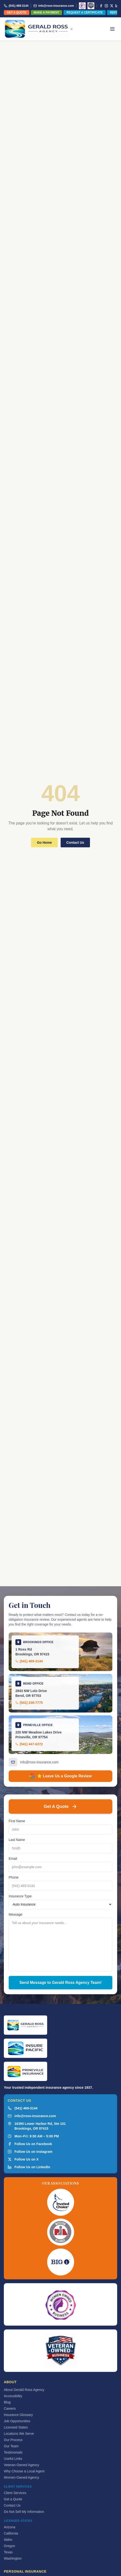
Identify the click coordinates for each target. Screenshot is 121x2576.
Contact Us (75, 842)
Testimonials (13, 2452)
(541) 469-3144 (16, 5)
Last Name (17, 1840)
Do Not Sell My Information (24, 2512)
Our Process (13, 2440)
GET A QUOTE (16, 12)
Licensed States (16, 2427)
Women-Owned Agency (21, 2477)
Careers (10, 2408)
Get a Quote (13, 2499)
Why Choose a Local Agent (24, 2471)
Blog (7, 2402)
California (11, 2533)
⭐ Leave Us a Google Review (60, 1776)
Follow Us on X (23, 2159)
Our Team (11, 2446)
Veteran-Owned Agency (21, 2465)
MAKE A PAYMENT (46, 12)
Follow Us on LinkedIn (29, 2167)
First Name (17, 1821)
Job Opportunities (17, 2421)
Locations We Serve (19, 2433)
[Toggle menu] (112, 29)
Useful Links (13, 2459)
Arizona (9, 2527)
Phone (13, 1877)
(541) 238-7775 (29, 1703)
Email (13, 1858)
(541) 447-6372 (29, 1744)
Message (15, 1914)
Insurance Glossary (18, 2415)
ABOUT (10, 2382)
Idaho (8, 2540)
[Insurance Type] (60, 1904)
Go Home (44, 842)
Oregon (9, 2546)
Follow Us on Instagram (30, 2152)
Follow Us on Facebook (30, 2144)
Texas (8, 2552)
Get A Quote (60, 1806)
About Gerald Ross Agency (24, 2390)
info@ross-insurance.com (53, 5)
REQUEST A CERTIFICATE (84, 12)
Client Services (15, 2493)
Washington (12, 2558)
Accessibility (13, 2396)
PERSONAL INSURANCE (25, 2571)
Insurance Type (20, 1896)
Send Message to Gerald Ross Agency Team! (60, 1983)
